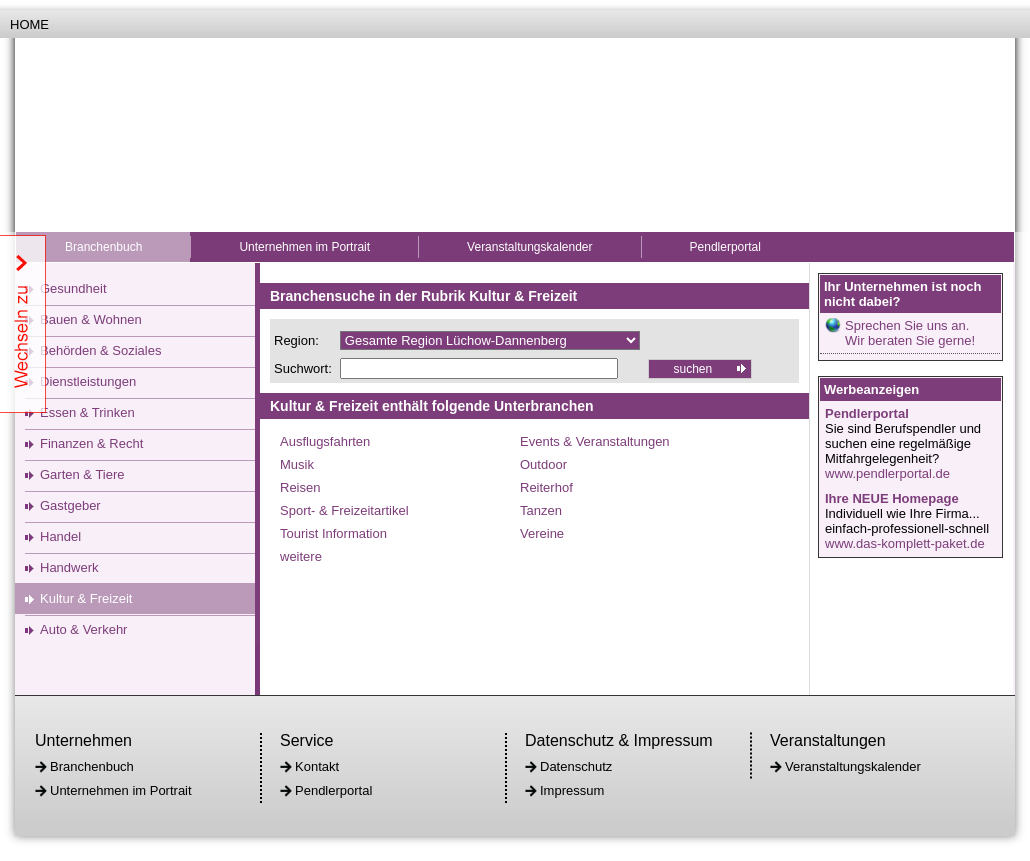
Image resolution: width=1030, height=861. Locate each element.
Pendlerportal (725, 247)
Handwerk (69, 567)
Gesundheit (73, 288)
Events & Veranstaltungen (595, 441)
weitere (301, 556)
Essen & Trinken (87, 412)
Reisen (300, 487)
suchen (692, 369)
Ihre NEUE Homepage (892, 498)
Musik (297, 464)
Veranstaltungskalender (529, 247)
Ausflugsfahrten (325, 441)
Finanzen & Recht (91, 443)
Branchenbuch (103, 247)
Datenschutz (576, 766)
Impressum (572, 790)
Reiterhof (546, 487)
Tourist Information (333, 533)
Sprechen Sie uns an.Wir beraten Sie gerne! (910, 333)
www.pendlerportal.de (887, 473)
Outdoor (543, 464)
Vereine (542, 533)
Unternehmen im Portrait (304, 247)
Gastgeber (70, 505)
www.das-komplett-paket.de (905, 543)
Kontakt (317, 766)
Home (29, 24)
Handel (60, 536)
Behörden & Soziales (100, 350)
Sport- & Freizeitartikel (344, 510)
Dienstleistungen (88, 381)
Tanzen (541, 510)
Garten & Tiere (82, 474)
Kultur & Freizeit (86, 598)
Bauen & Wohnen (91, 319)
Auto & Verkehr (83, 629)
